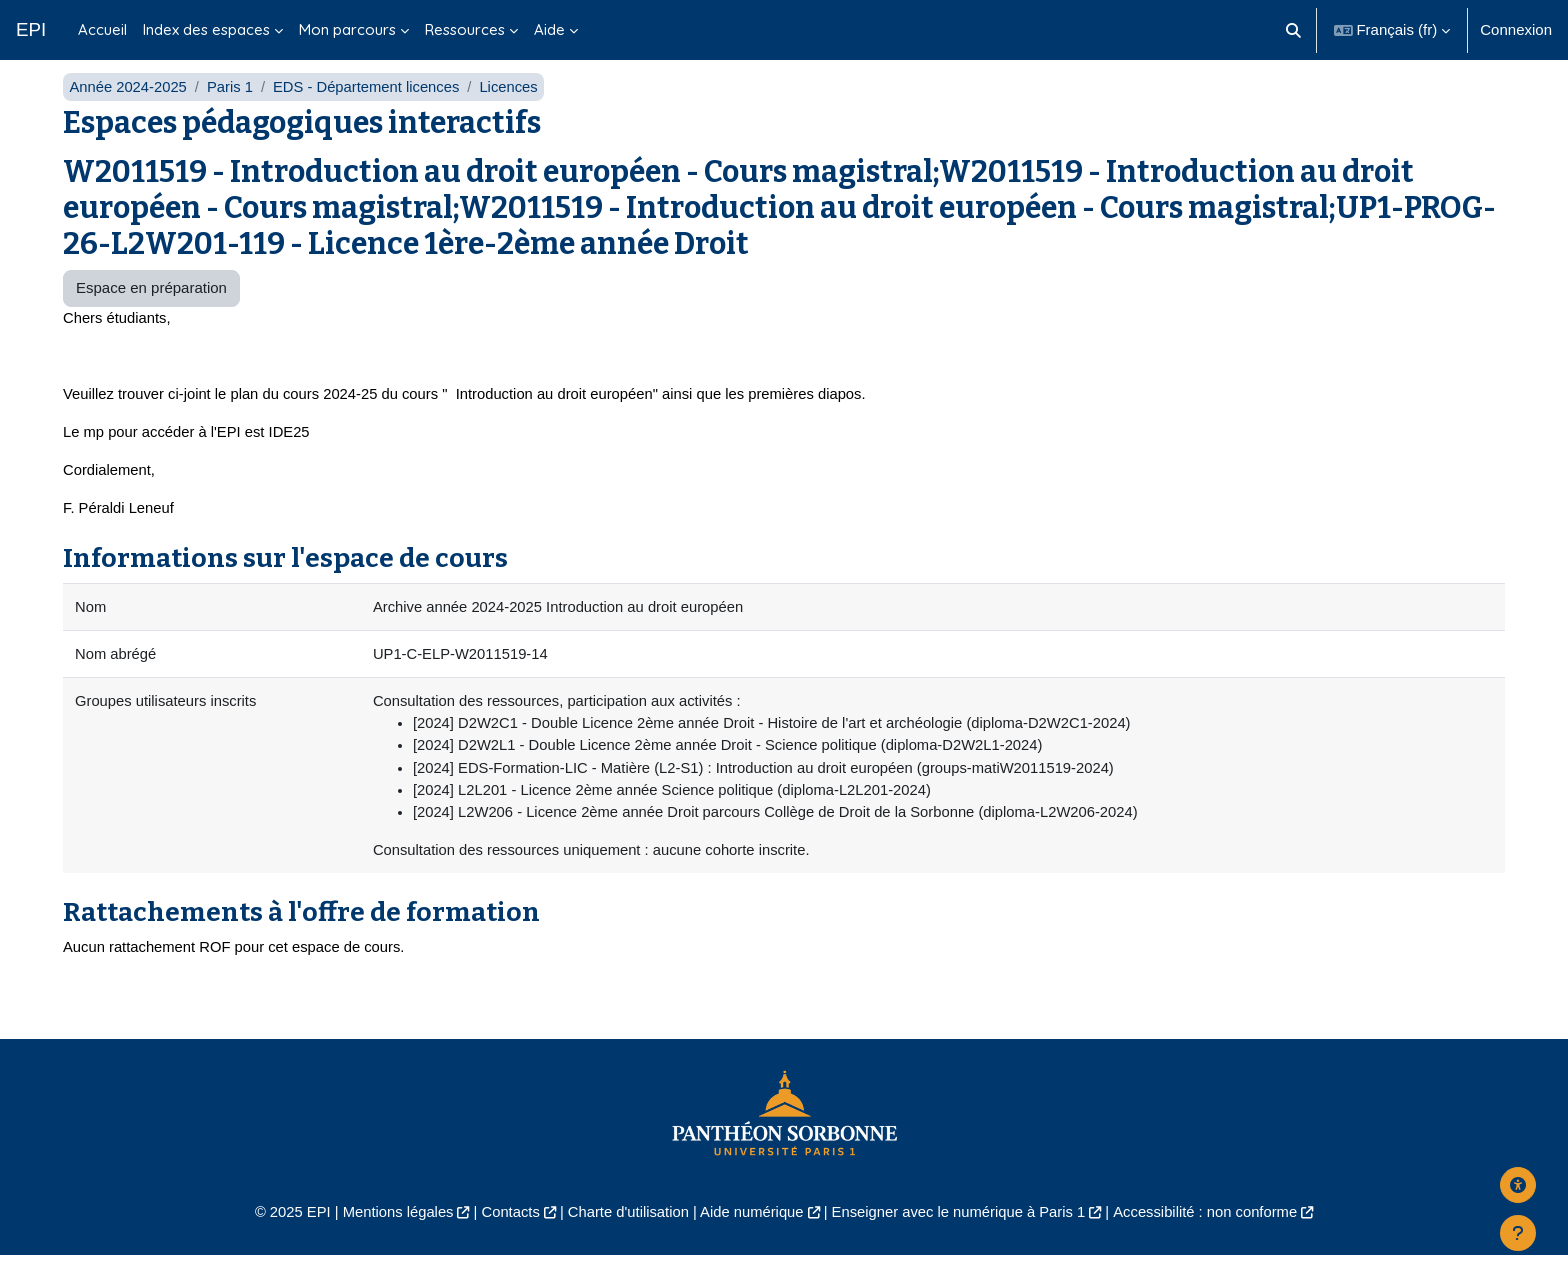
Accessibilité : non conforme (1213, 1239)
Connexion (1516, 29)
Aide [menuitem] (549, 29)
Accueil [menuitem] (102, 29)
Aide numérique (750, 1239)
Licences (514, 107)
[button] (1293, 30)
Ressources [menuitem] (465, 29)
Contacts (505, 1239)
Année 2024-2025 (128, 107)
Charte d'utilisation (625, 1239)
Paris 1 (232, 107)
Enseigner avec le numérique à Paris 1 (962, 1239)
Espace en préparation (151, 309)
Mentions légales (390, 1239)
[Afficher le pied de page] (1518, 1233)
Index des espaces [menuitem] (206, 29)
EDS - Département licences (370, 107)
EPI (31, 29)
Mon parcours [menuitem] (347, 29)
